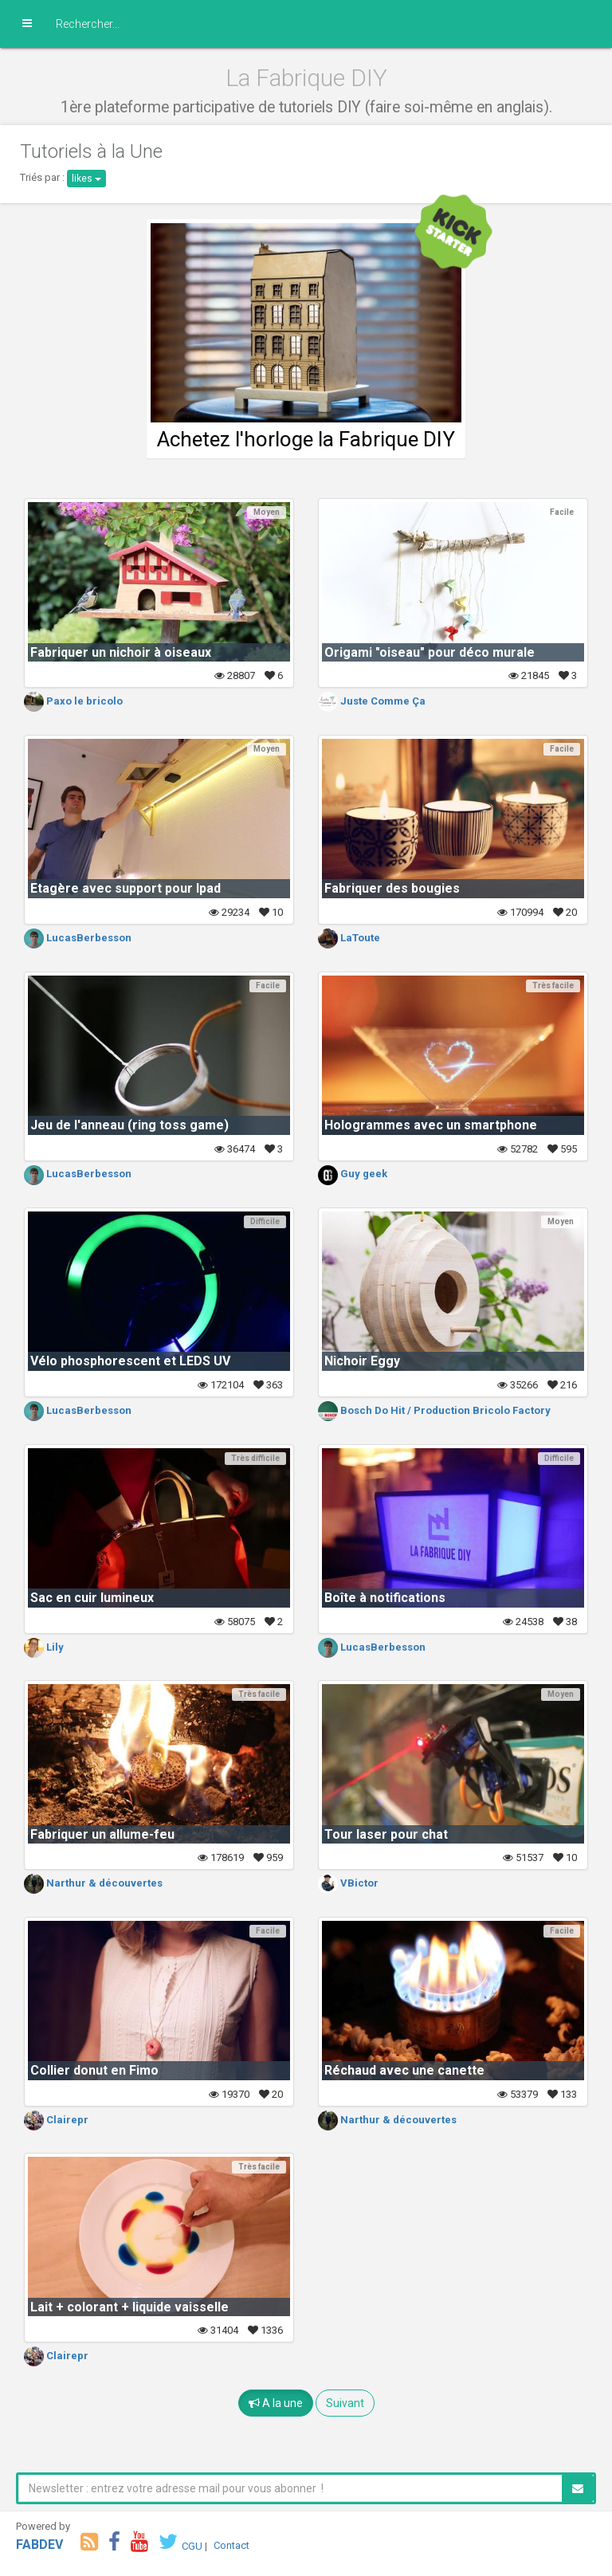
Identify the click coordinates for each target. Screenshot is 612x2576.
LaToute (349, 938)
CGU (192, 2545)
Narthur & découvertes (93, 1883)
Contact (231, 2545)
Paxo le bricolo (73, 701)
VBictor (348, 1883)
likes (86, 178)
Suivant (345, 2403)
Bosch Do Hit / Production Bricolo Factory (434, 1410)
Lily (44, 1647)
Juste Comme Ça (372, 701)
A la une (276, 2403)
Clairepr (56, 2120)
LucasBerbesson (77, 938)
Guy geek (352, 1174)
